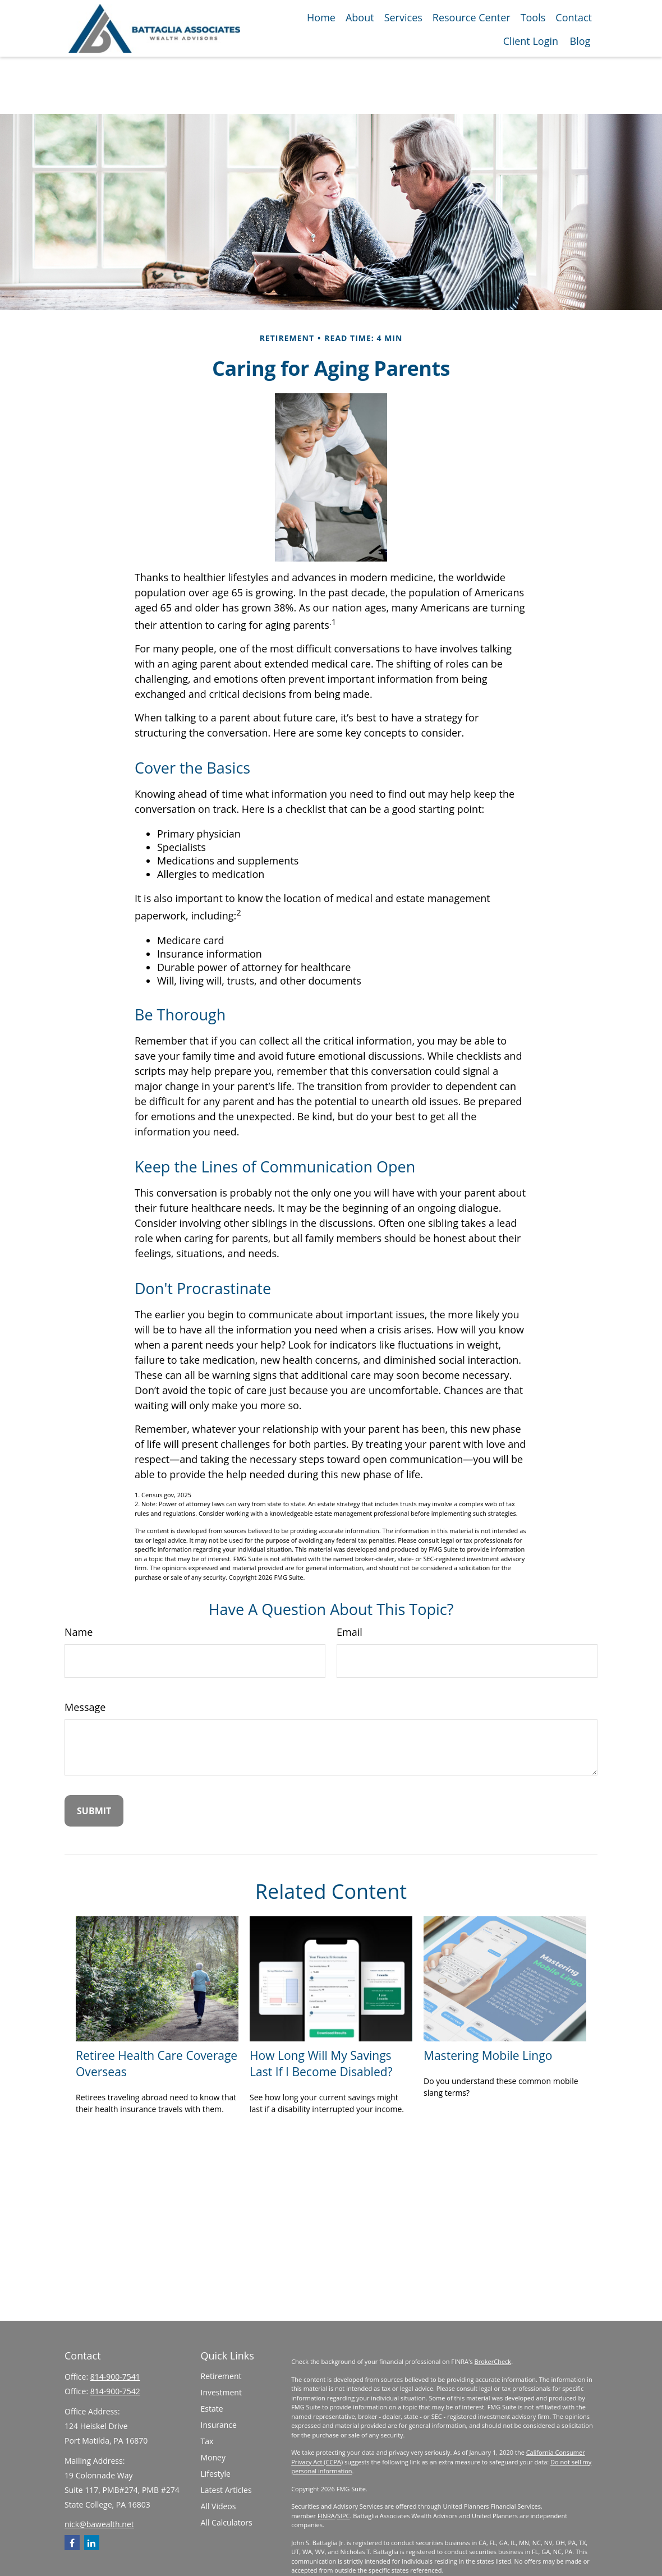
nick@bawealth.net (99, 2524)
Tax (207, 2441)
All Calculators (226, 2522)
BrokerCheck (493, 2361)
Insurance (219, 2424)
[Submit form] (94, 1811)
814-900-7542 (115, 2391)
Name (79, 1632)
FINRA (326, 2515)
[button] (321, 17)
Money (213, 2457)
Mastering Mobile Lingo (488, 2055)
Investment (221, 2392)
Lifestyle (216, 2473)
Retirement (221, 2376)
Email (349, 1632)
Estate (212, 2408)
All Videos (218, 2506)
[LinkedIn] (91, 2542)
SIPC (343, 2515)
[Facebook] (72, 2542)
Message (85, 1707)
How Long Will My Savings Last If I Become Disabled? (321, 2063)
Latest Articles (226, 2490)
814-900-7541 (115, 2376)
